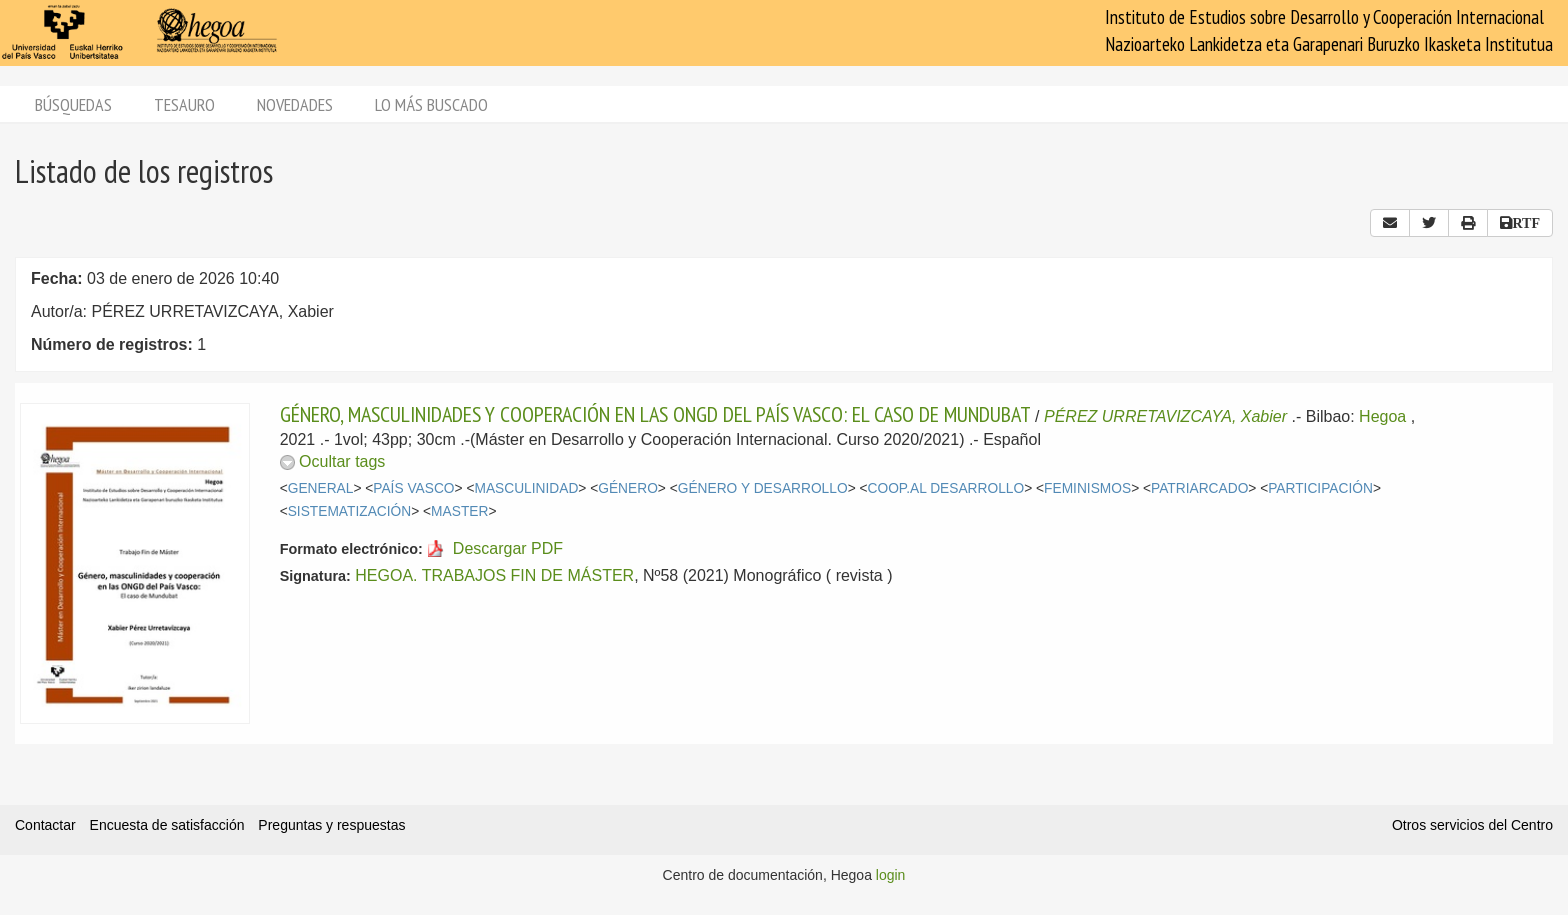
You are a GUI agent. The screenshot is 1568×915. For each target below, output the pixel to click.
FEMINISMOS (1087, 488)
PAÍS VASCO (413, 488)
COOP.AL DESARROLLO (946, 488)
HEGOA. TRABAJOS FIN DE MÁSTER (494, 575)
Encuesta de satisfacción (167, 825)
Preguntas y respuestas (331, 825)
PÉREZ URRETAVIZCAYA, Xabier (1165, 416)
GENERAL (321, 488)
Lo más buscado (431, 104)
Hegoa (1382, 416)
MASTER (459, 511)
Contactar (45, 825)
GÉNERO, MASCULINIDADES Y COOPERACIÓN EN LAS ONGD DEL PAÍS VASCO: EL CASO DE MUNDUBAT (655, 414)
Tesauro (184, 104)
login (891, 875)
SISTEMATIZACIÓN (350, 511)
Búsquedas (73, 104)
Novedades (295, 104)
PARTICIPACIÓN (1320, 488)
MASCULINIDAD (526, 488)
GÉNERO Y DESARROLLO (763, 488)
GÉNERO (628, 488)
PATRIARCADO (1199, 488)
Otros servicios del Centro (1472, 825)
